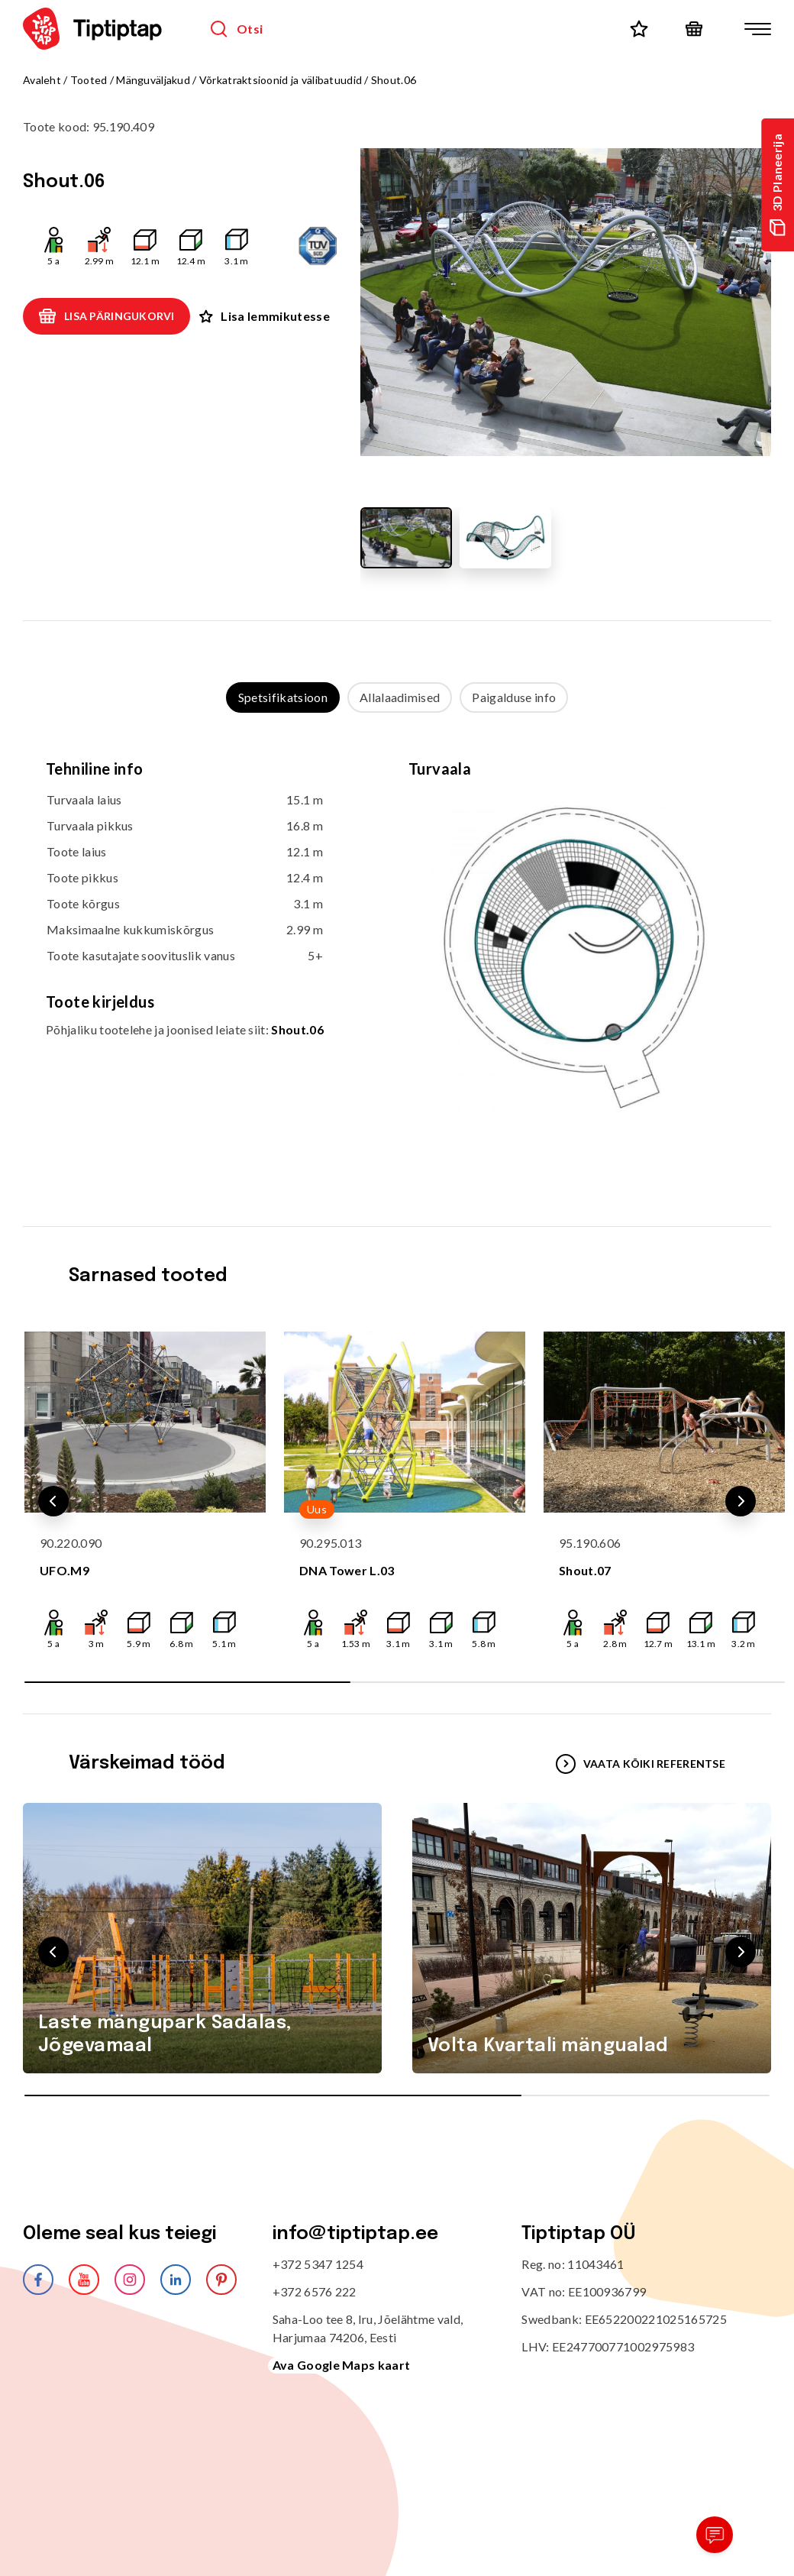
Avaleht (42, 79)
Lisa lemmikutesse (264, 316)
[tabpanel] (397, 954)
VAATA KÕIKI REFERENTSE (640, 1764)
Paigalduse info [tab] (514, 697)
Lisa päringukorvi (106, 316)
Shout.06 (297, 1029)
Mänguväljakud (153, 79)
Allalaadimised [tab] (400, 697)
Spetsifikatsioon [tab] (283, 697)
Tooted (89, 79)
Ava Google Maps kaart (342, 2365)
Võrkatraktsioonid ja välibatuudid (280, 79)
